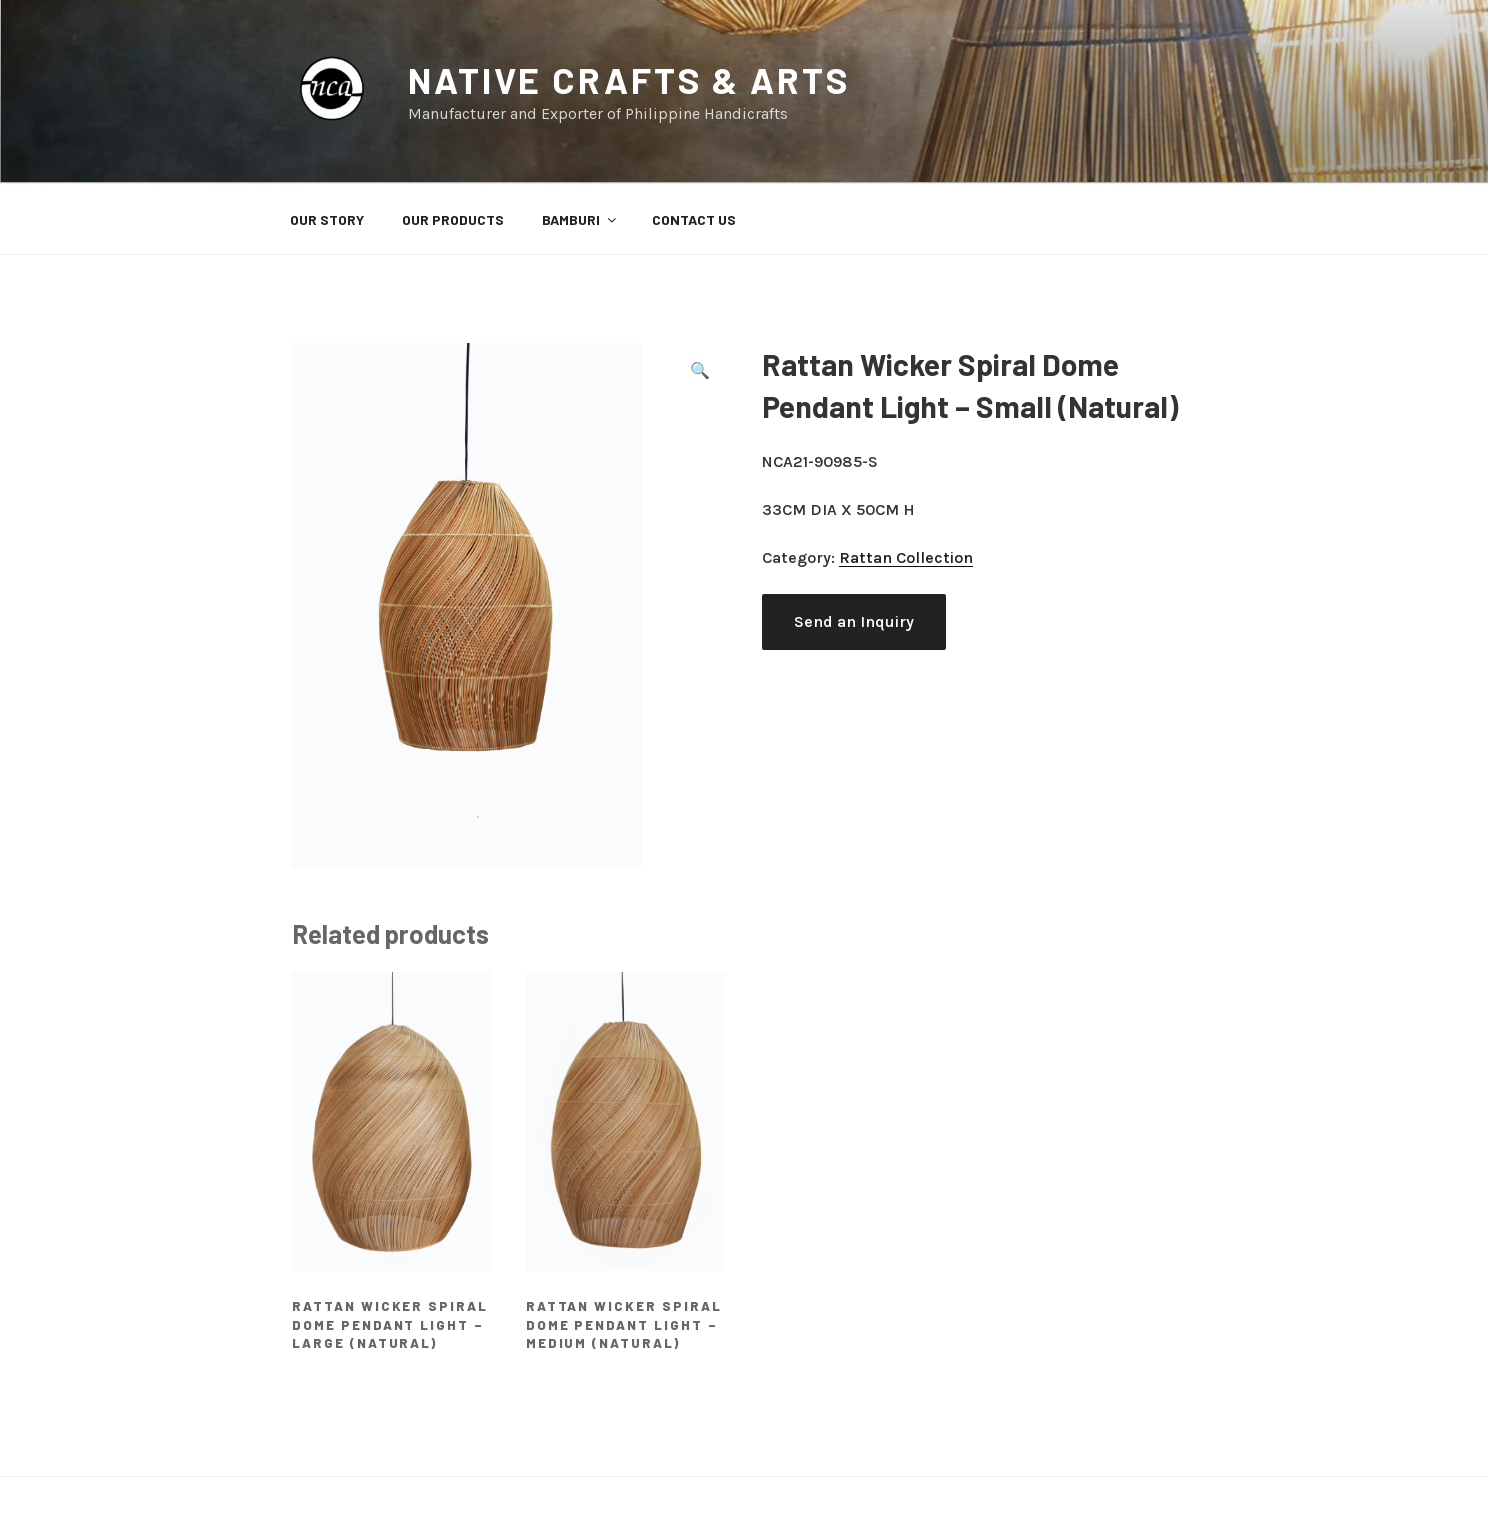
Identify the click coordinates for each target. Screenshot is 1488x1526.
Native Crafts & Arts (629, 79)
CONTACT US (694, 219)
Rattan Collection (906, 557)
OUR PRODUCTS (453, 219)
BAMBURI (580, 219)
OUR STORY (327, 219)
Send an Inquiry (854, 621)
